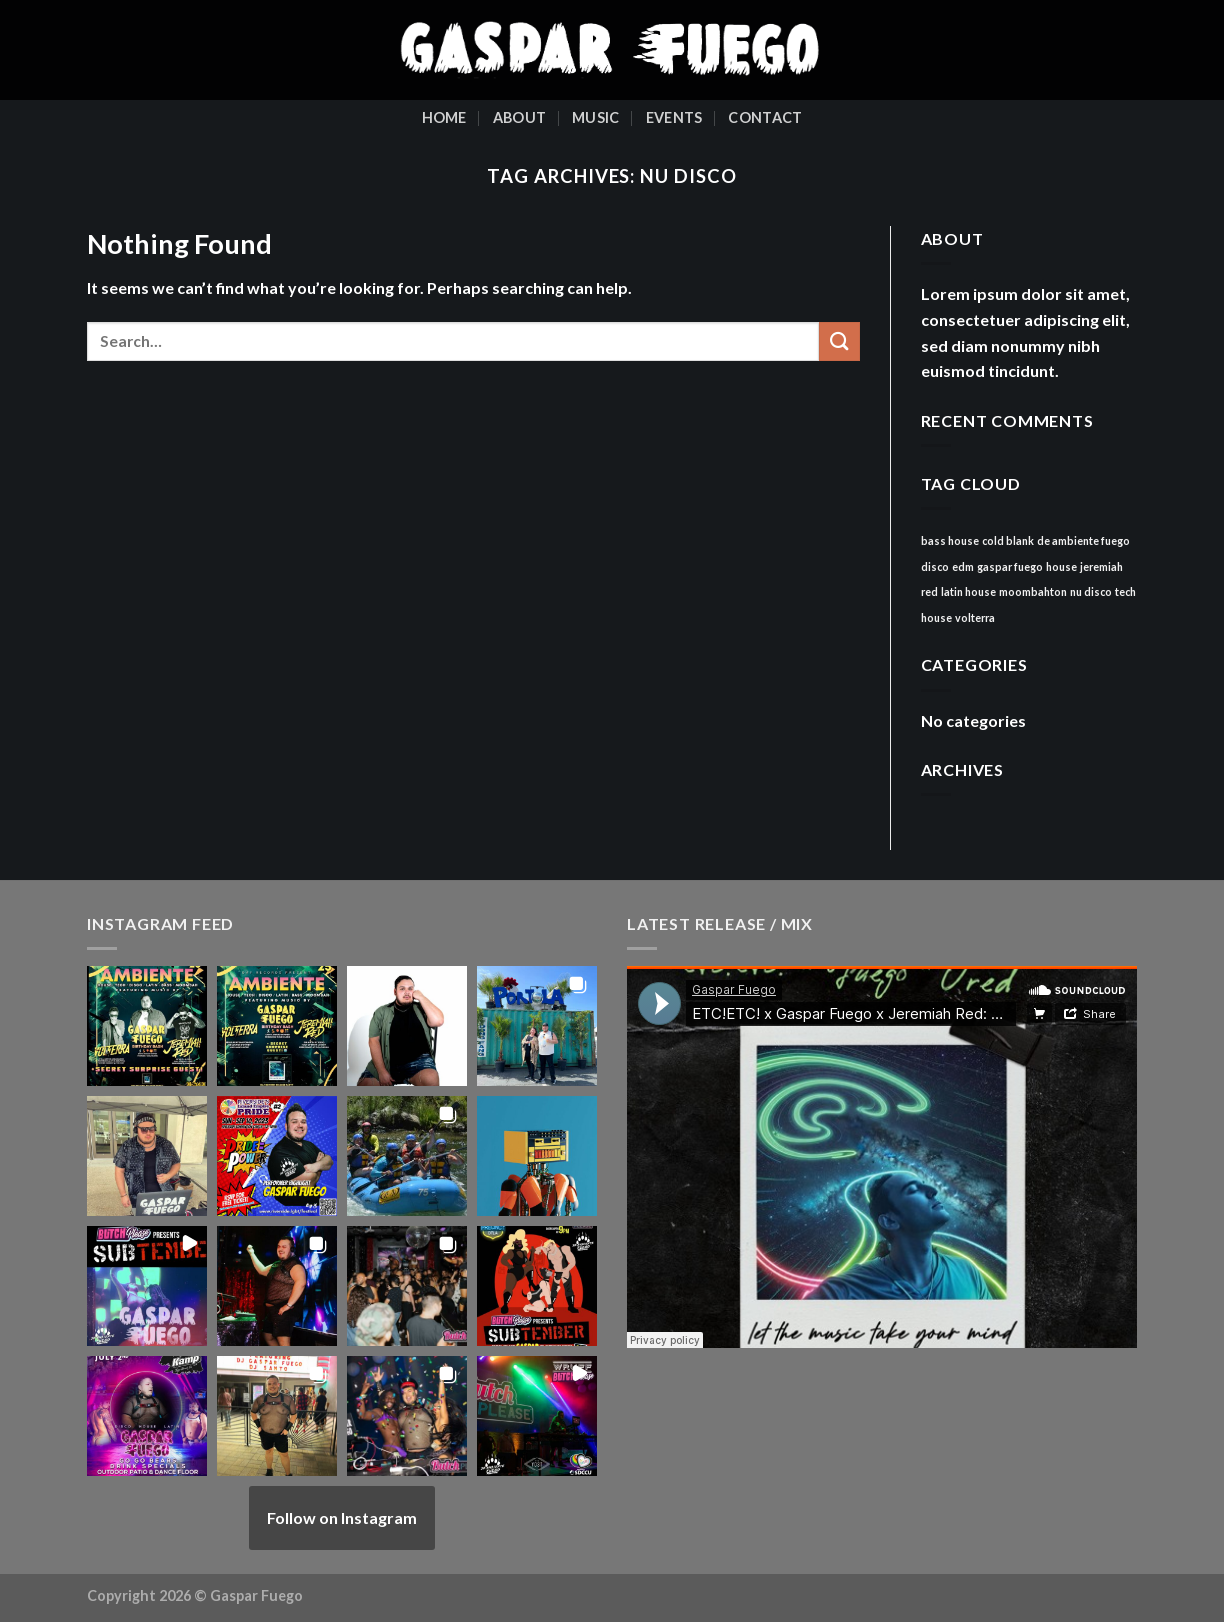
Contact (765, 117)
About (519, 117)
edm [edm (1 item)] (963, 566)
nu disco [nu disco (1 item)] (1091, 591)
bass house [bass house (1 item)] (950, 540)
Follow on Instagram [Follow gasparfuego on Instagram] (342, 1517)
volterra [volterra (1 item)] (975, 617)
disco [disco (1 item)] (935, 566)
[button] (147, 1026)
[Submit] (839, 341)
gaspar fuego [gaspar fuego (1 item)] (1010, 566)
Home (444, 117)
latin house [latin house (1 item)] (968, 591)
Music (595, 117)
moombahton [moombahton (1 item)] (1033, 591)
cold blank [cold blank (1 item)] (1008, 540)
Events (674, 117)
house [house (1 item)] (1061, 566)
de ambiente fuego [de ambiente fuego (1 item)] (1083, 540)
